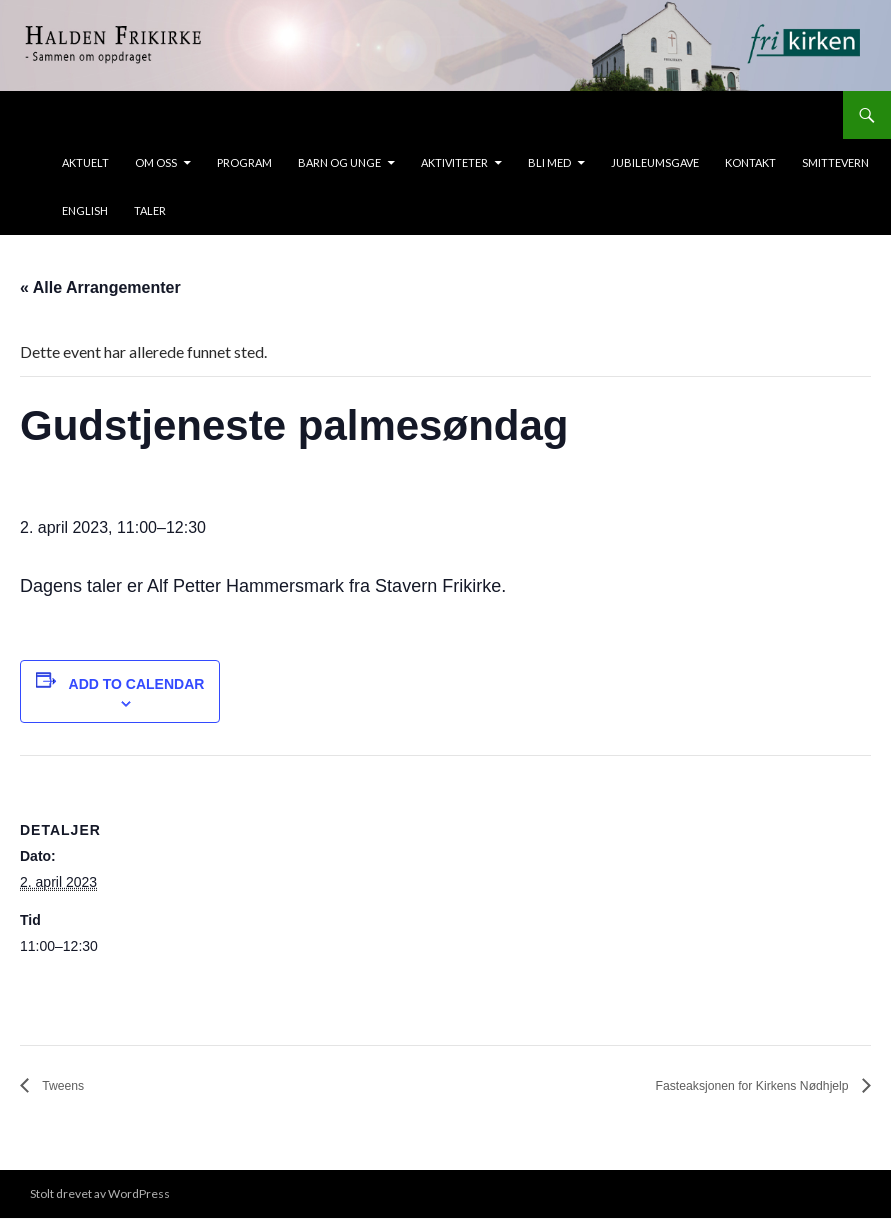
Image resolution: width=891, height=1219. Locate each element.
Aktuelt (85, 162)
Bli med (549, 162)
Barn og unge (339, 162)
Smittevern (835, 162)
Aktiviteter (454, 162)
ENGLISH (85, 210)
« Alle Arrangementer (100, 287)
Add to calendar (137, 684)
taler (150, 210)
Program (244, 162)
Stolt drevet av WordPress (100, 1194)
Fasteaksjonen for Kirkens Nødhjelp (723, 1086)
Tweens (68, 1086)
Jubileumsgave (655, 162)
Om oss (156, 162)
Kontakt (750, 162)
